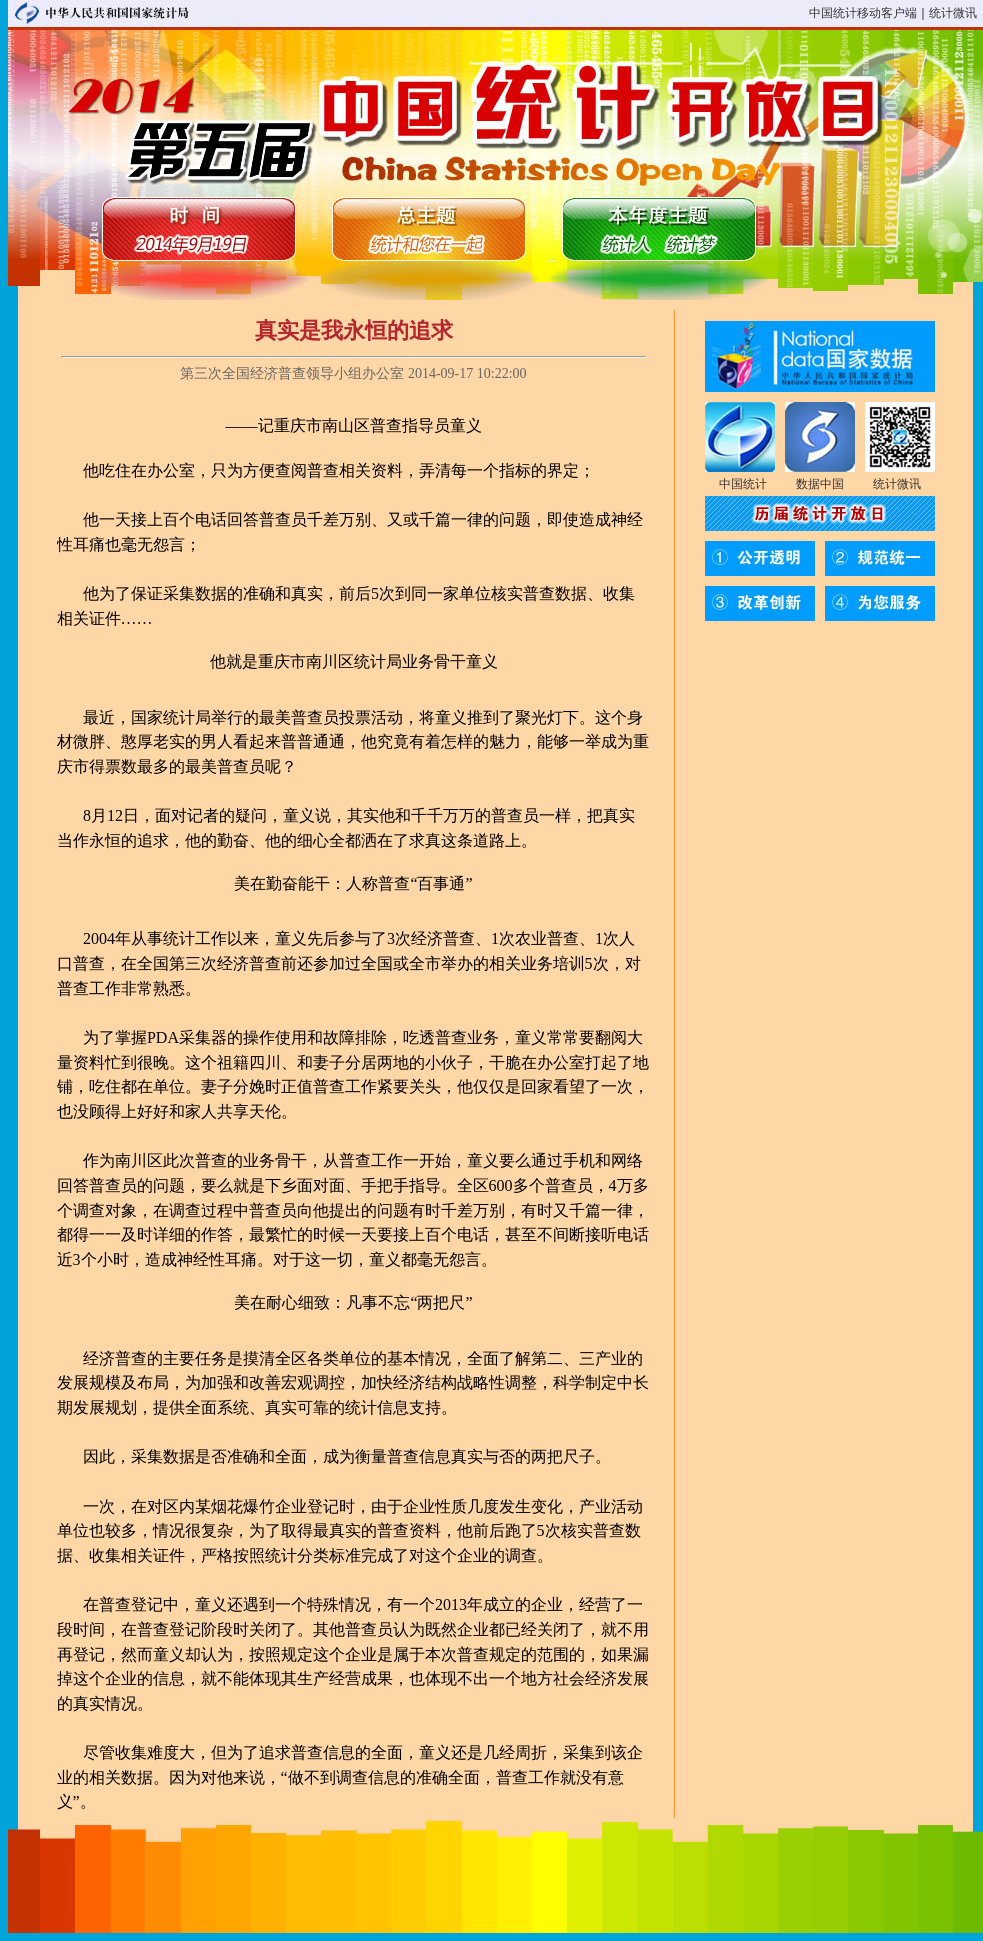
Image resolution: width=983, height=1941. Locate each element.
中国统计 (743, 484)
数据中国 (820, 484)
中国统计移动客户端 (863, 13)
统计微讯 (953, 13)
